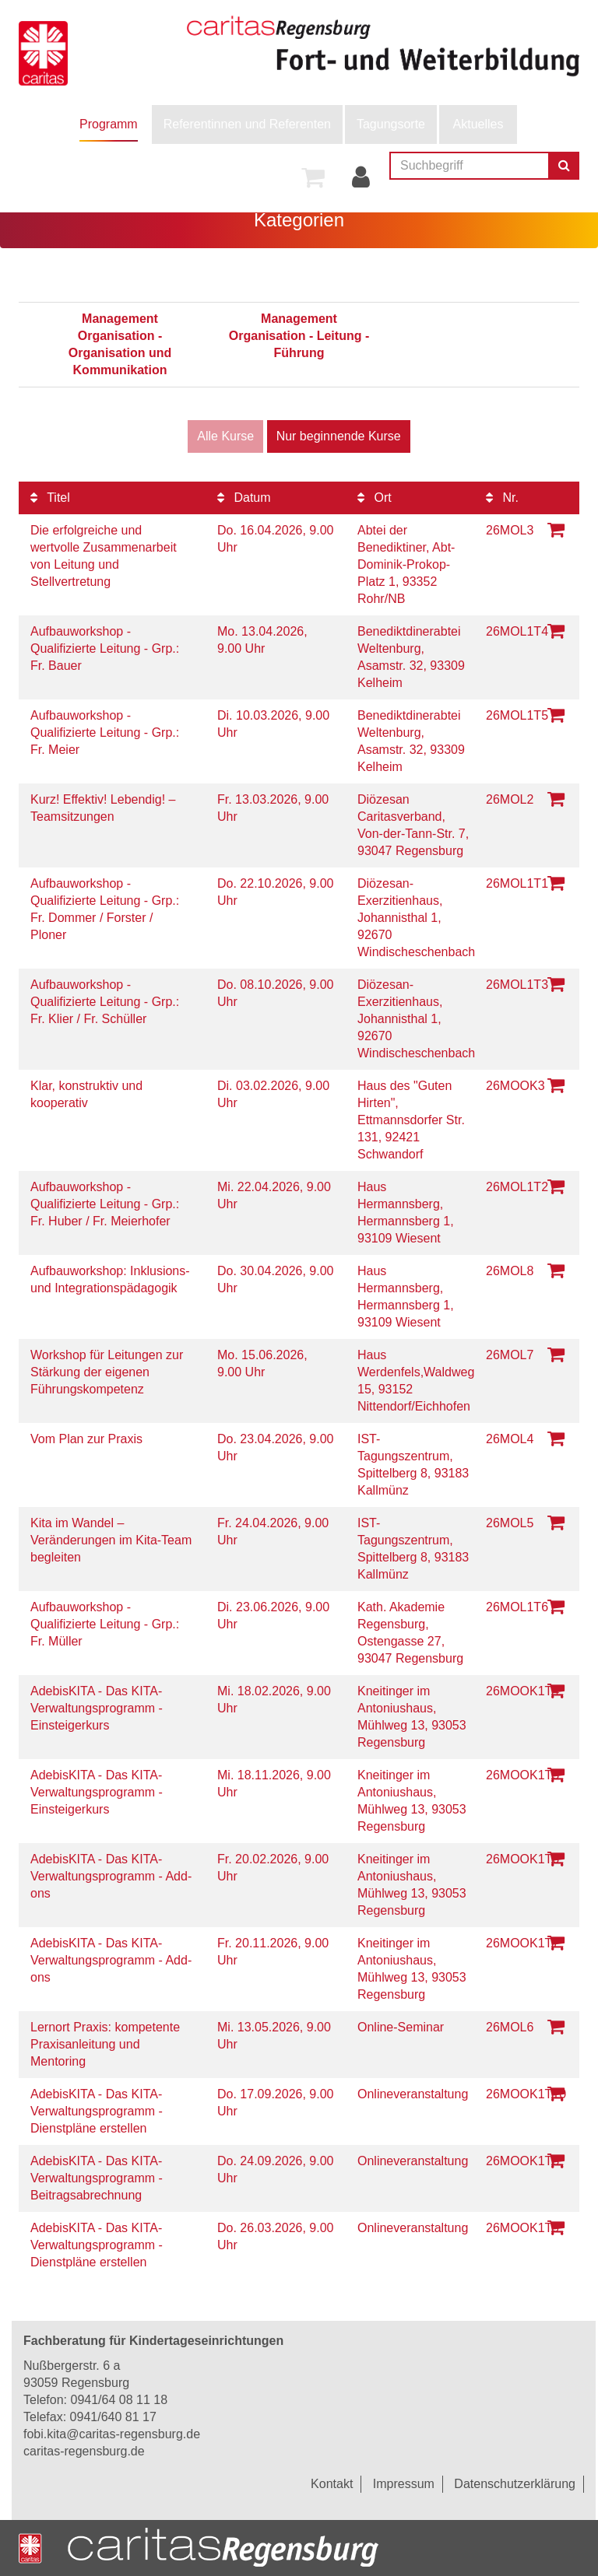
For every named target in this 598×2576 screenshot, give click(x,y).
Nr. (502, 497)
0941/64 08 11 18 (118, 2399)
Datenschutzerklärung (514, 2483)
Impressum (403, 2483)
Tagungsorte (391, 124)
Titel (50, 497)
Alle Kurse (225, 436)
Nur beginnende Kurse (338, 436)
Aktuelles (478, 124)
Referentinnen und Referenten (247, 124)
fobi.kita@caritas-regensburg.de (111, 2434)
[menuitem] (109, 124)
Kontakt (332, 2483)
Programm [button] (108, 124)
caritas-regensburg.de (84, 2451)
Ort (374, 497)
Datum (244, 497)
